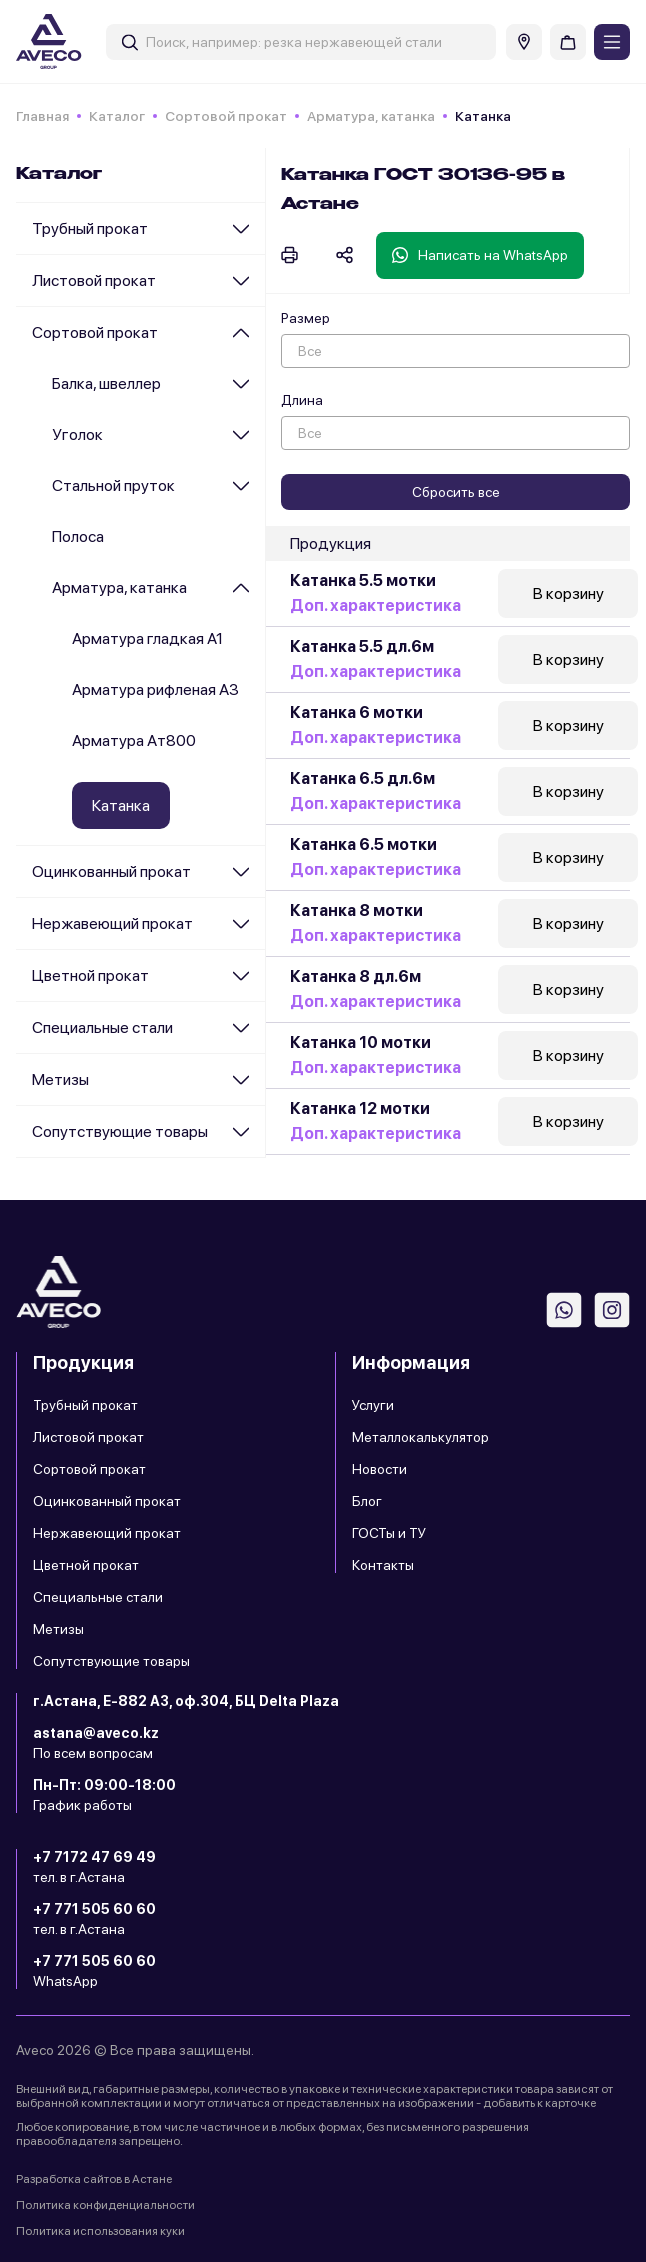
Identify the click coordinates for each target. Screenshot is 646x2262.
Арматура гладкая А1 (147, 638)
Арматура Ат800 (134, 740)
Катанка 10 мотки (360, 1042)
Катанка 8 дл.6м (355, 976)
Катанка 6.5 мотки (363, 844)
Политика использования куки (100, 2231)
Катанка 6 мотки (356, 712)
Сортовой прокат (226, 116)
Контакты (383, 1565)
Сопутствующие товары (120, 1131)
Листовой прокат (94, 280)
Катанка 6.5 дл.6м (362, 778)
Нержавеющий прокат (112, 923)
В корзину (568, 593)
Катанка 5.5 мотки (363, 580)
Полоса (78, 536)
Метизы (60, 1079)
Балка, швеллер (106, 383)
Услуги (373, 1405)
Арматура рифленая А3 (155, 689)
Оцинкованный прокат (111, 871)
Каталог (117, 116)
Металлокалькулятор (420, 1437)
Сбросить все (456, 492)
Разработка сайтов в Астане (94, 2179)
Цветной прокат (90, 975)
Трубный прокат (90, 228)
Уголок (77, 434)
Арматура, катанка (371, 116)
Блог (367, 1501)
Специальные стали (102, 1027)
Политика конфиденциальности (105, 2205)
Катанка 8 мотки (356, 910)
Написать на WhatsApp (480, 255)
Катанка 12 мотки (360, 1108)
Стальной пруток (113, 485)
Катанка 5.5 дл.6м (362, 646)
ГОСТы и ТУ (389, 1533)
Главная (42, 116)
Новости (379, 1469)
